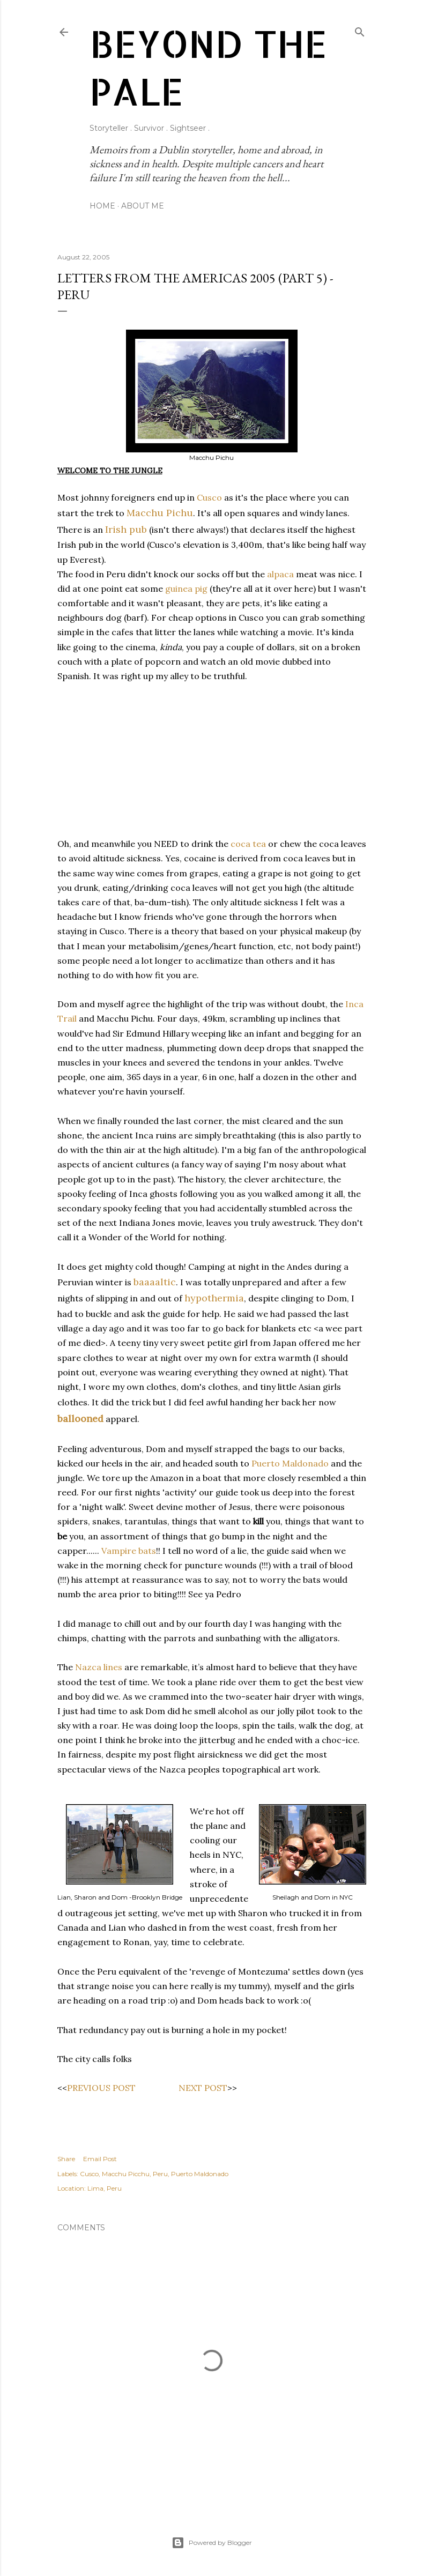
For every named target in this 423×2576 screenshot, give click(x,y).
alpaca (280, 574)
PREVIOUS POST (101, 2087)
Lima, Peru (104, 2188)
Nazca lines (98, 1667)
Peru (160, 2174)
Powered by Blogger (212, 2542)
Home (102, 206)
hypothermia (214, 1298)
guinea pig (186, 588)
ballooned (80, 1418)
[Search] (359, 29)
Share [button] (66, 2159)
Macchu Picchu (126, 2174)
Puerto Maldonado (290, 1463)
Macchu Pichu (160, 513)
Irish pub (126, 529)
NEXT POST (203, 2087)
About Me (142, 206)
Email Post (100, 2159)
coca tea (248, 843)
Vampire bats (128, 1550)
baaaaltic (154, 1282)
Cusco (209, 497)
